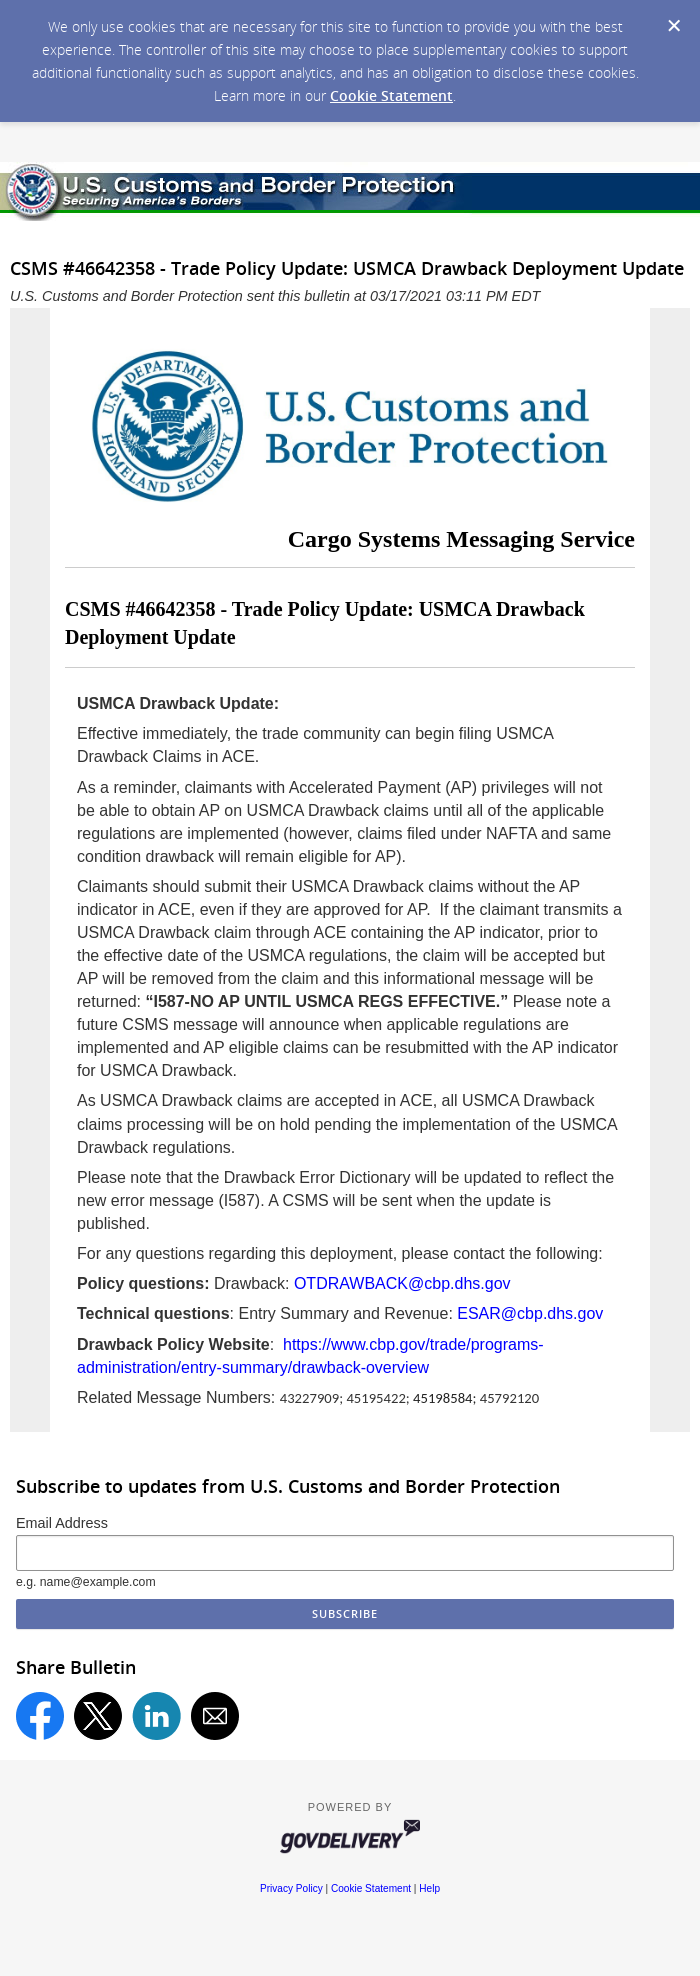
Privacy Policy (291, 1888)
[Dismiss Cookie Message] (674, 26)
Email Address (62, 1523)
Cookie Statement (391, 95)
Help (429, 1888)
